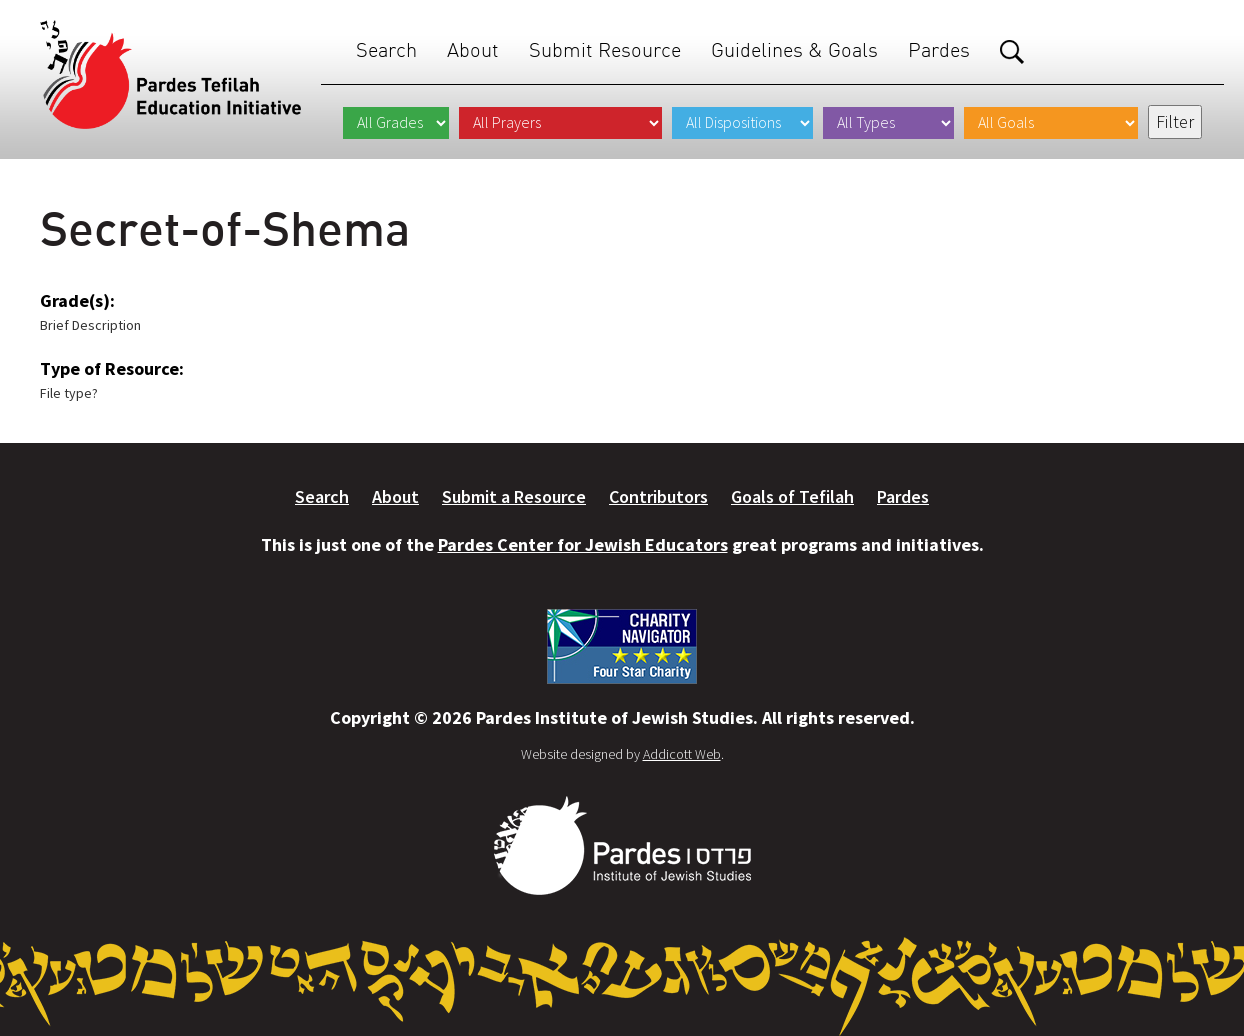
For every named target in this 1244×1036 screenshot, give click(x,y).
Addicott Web (682, 754)
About (473, 49)
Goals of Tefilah (792, 496)
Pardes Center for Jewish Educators (583, 544)
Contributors (658, 496)
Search (386, 49)
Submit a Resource (514, 496)
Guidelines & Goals (794, 49)
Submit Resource (605, 49)
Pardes (939, 49)
